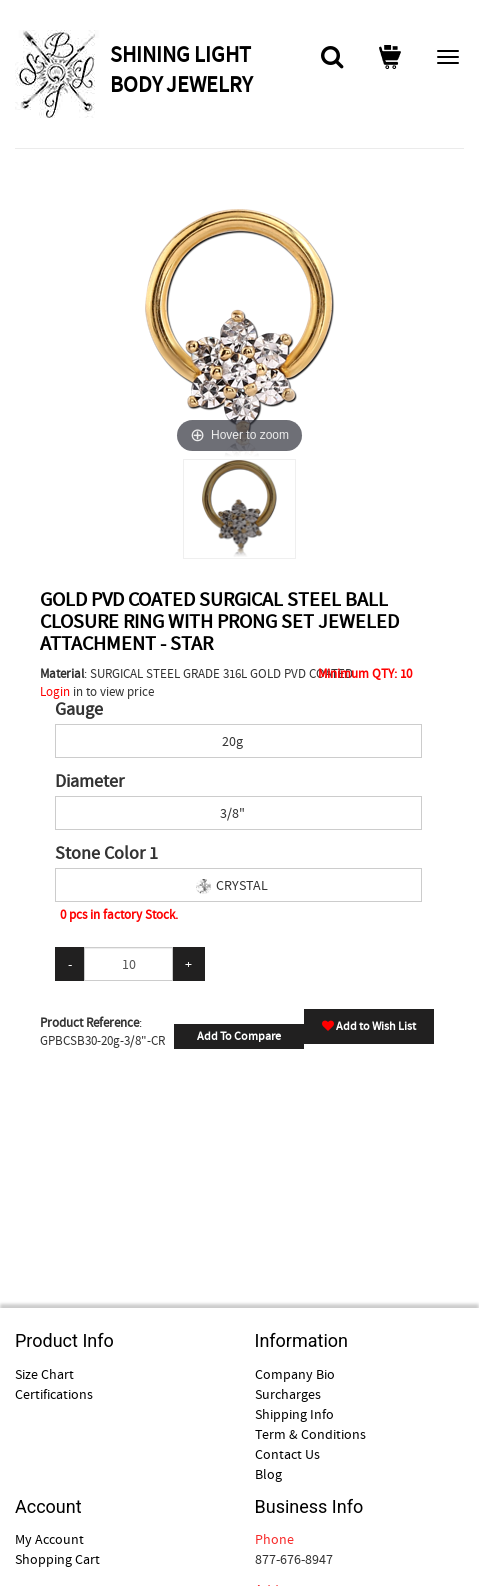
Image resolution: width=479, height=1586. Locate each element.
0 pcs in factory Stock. (119, 914)
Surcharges (288, 1394)
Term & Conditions (310, 1434)
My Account (49, 1539)
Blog (268, 1474)
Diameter (89, 782)
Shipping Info (294, 1414)
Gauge (79, 710)
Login (55, 691)
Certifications (54, 1394)
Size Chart (44, 1374)
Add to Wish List (369, 1026)
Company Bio (295, 1374)
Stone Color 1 (106, 854)
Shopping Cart (57, 1559)
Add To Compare (239, 1036)
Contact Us (287, 1454)
